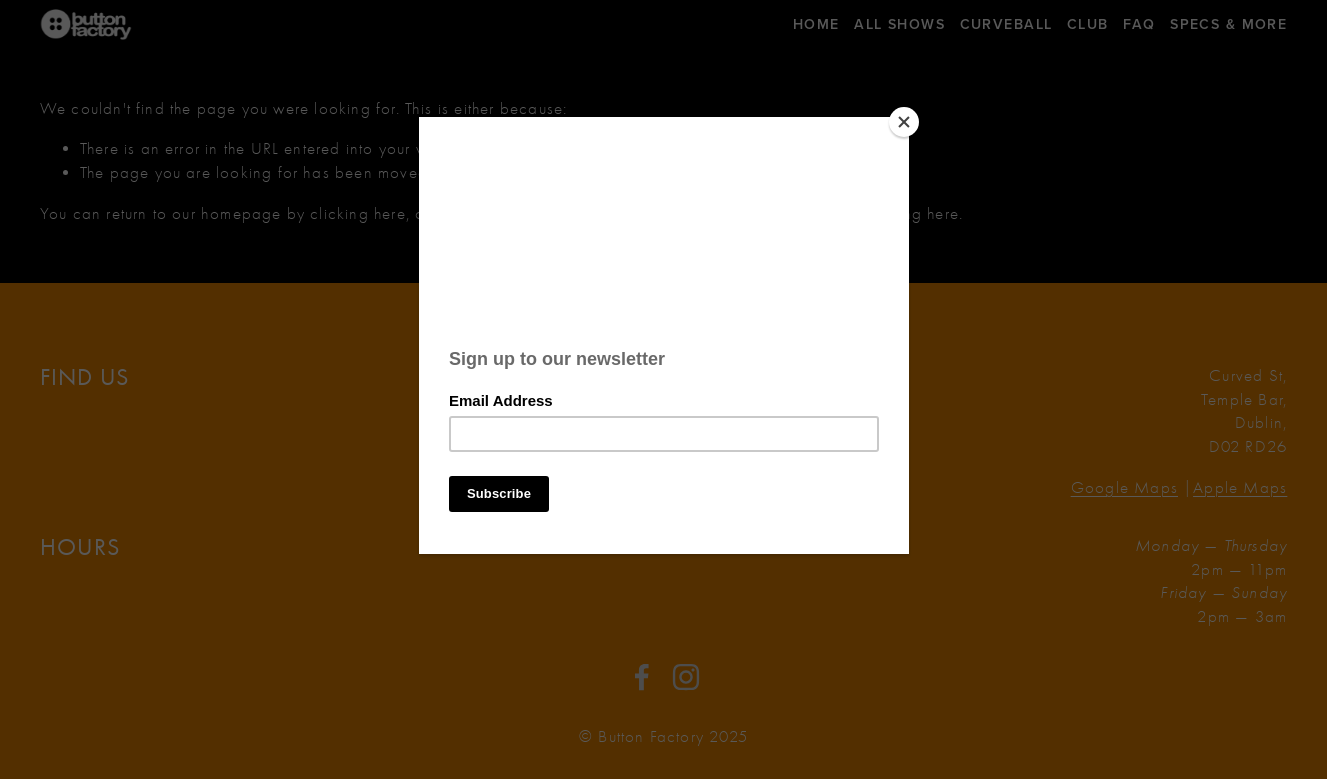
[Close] (904, 122)
